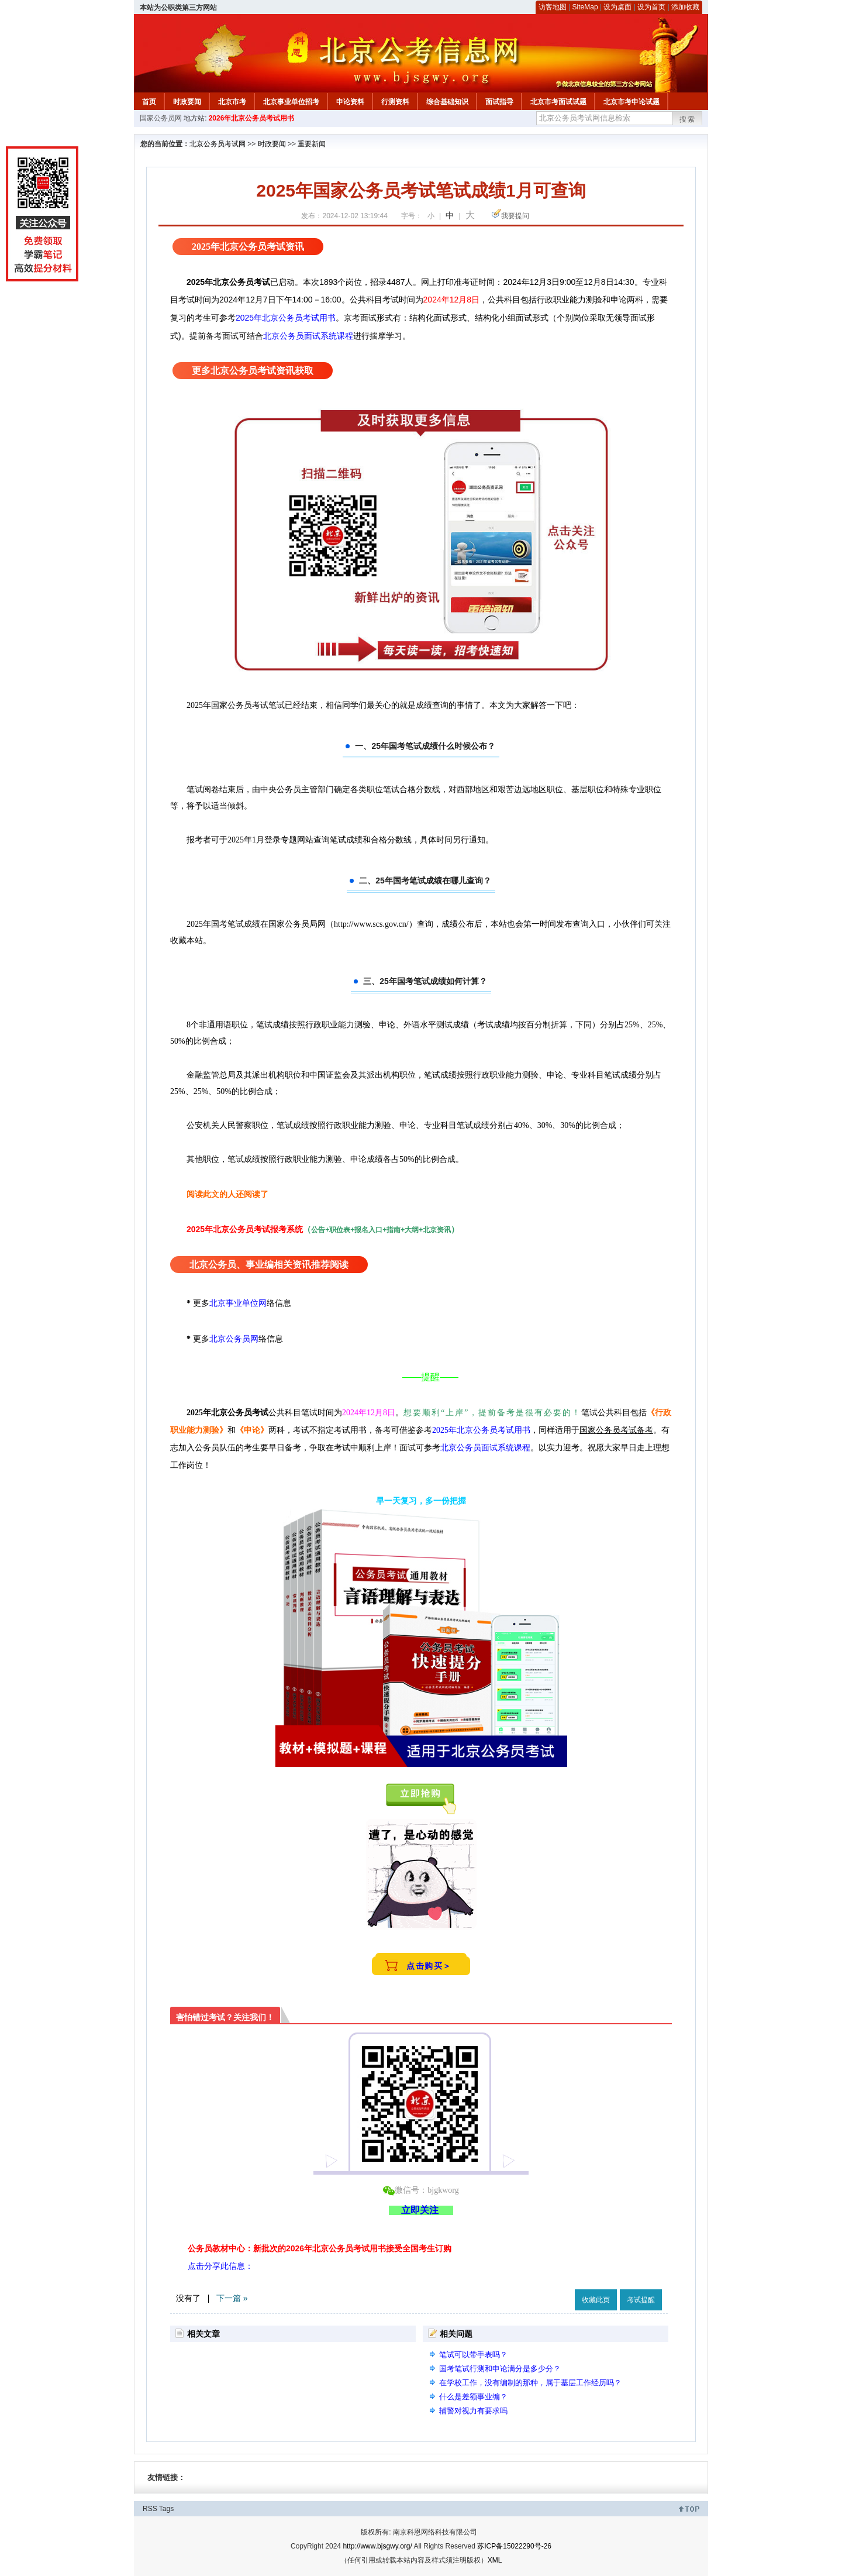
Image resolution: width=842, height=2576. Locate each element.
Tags (166, 2509)
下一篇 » (232, 2298)
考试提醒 (641, 2300)
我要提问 (515, 216)
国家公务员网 (161, 118)
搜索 (687, 119)
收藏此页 (596, 2300)
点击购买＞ (429, 1965)
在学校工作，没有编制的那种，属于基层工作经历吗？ (530, 2382)
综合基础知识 (447, 102)
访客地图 (553, 7)
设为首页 (651, 7)
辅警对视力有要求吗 (473, 2410)
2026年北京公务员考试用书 (252, 118)
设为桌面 (617, 7)
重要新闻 (312, 144)
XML (495, 2560)
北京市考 (232, 102)
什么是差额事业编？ (473, 2396)
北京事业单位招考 (291, 102)
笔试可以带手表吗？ (473, 2354)
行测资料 (395, 102)
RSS (150, 2509)
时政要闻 (187, 102)
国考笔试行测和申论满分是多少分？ (500, 2368)
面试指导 (499, 102)
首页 (149, 102)
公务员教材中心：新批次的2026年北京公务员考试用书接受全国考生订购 (319, 2248)
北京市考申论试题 (631, 102)
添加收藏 (685, 7)
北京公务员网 (233, 1338)
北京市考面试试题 (558, 102)
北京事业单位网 (238, 1303)
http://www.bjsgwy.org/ (377, 2546)
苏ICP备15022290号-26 (514, 2546)
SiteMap (585, 7)
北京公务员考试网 (217, 144)
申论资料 (350, 102)
